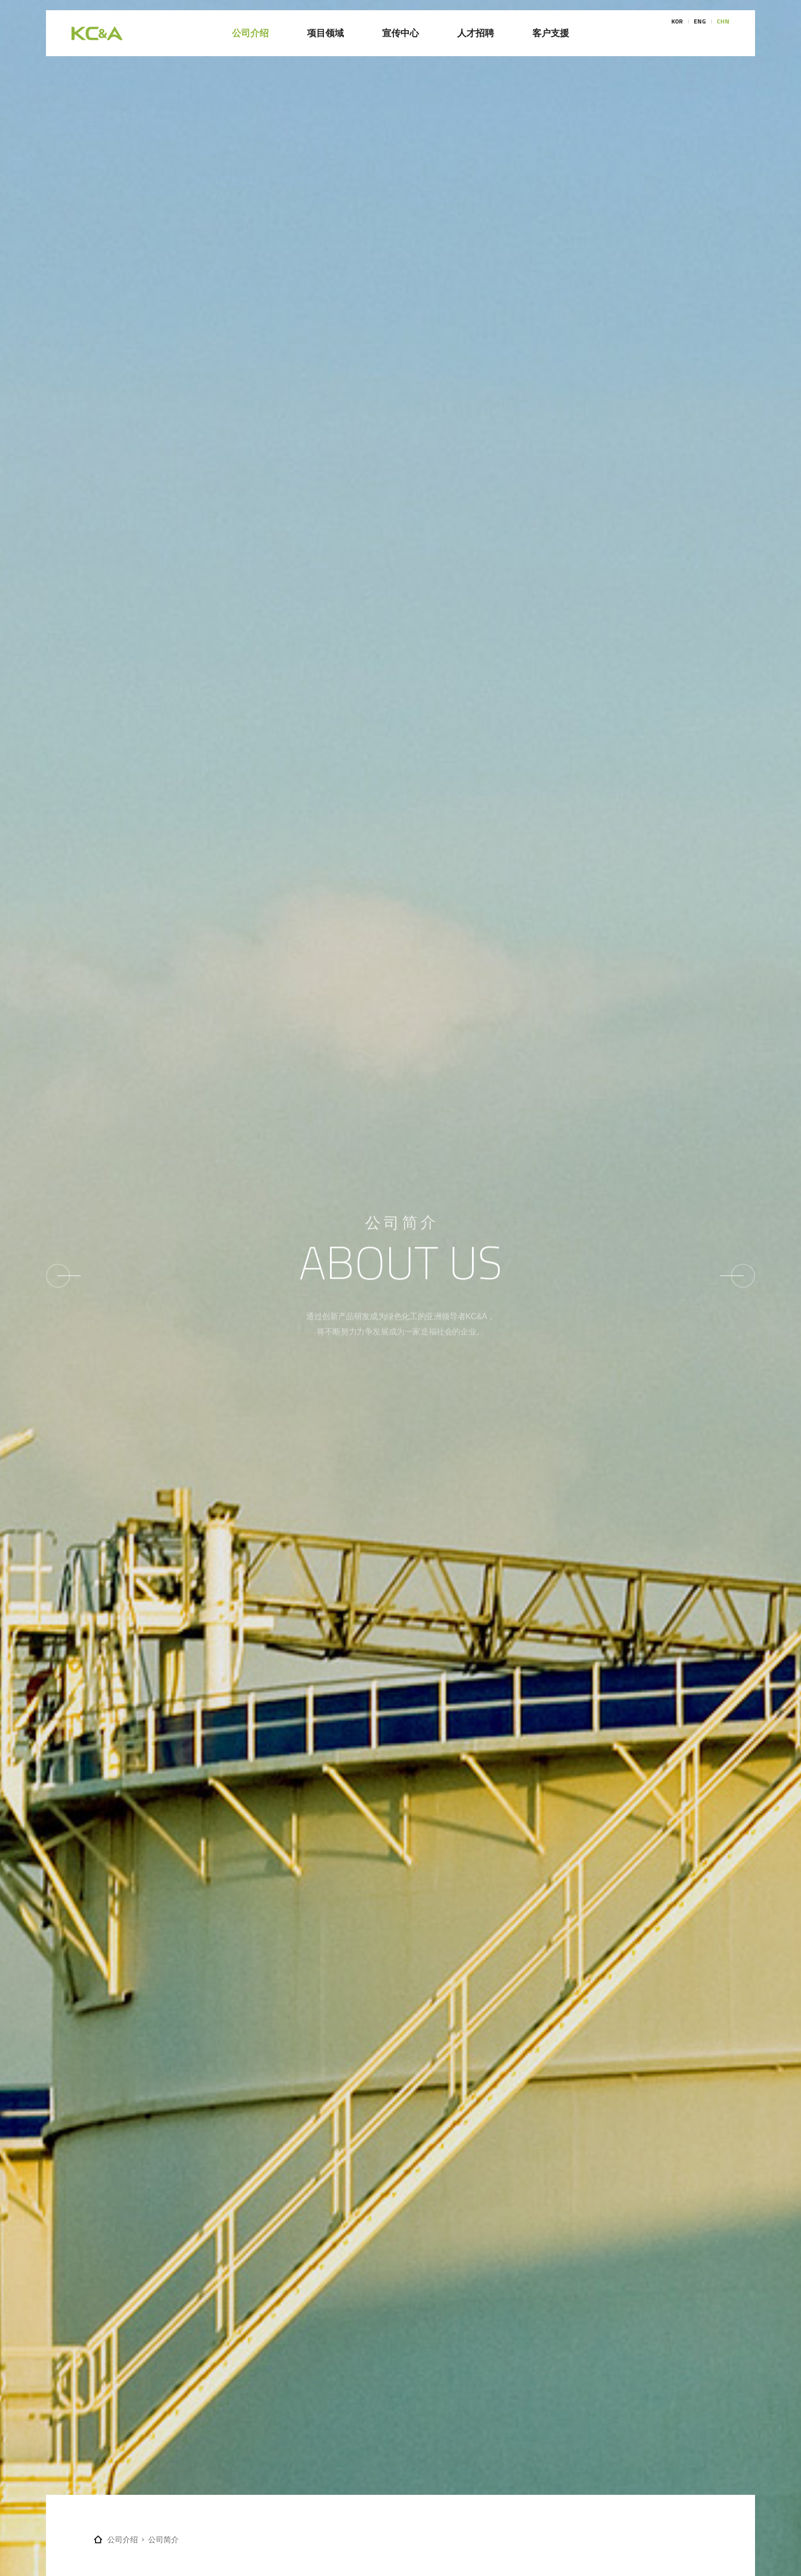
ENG (700, 33)
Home (98, 2539)
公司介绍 (122, 2539)
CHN (723, 33)
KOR (677, 33)
